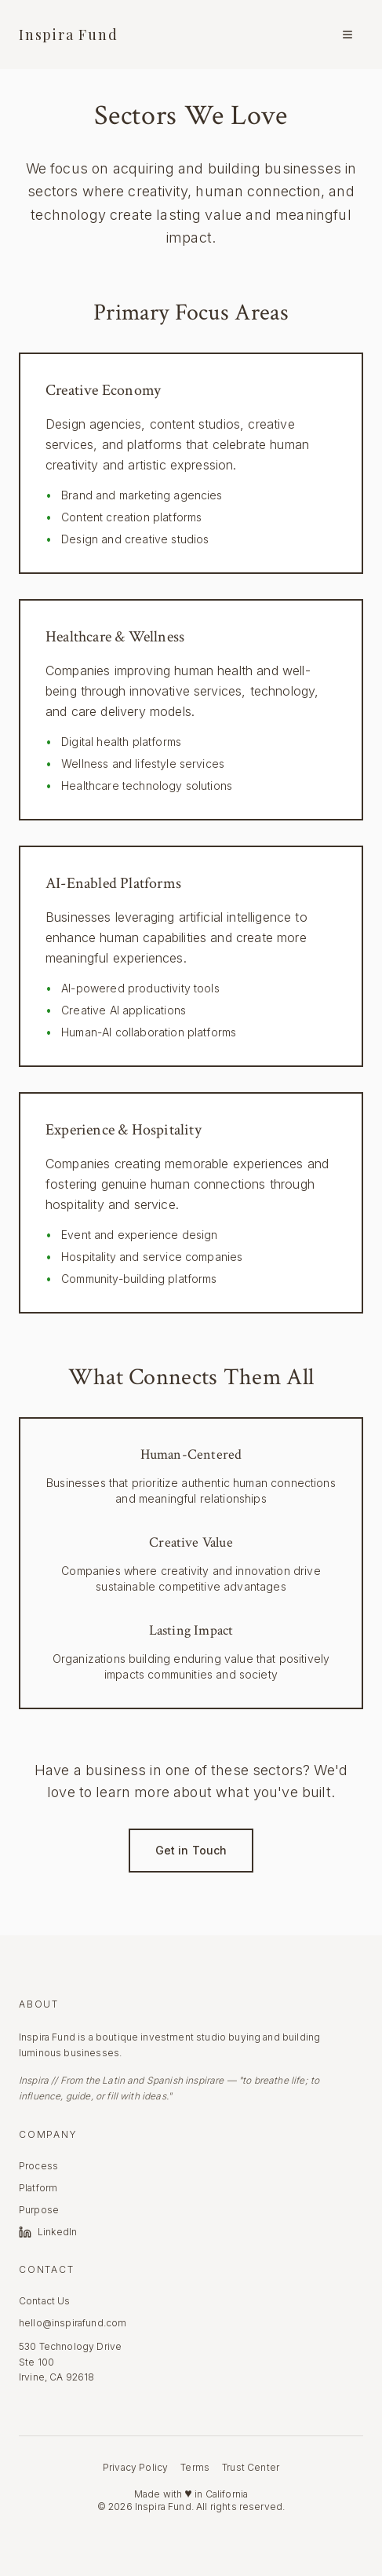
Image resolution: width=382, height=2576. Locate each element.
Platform (38, 2188)
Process (38, 2166)
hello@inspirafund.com (72, 2323)
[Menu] (347, 34)
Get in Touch (191, 1850)
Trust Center (250, 2467)
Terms (194, 2467)
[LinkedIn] (72, 2232)
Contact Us (45, 2301)
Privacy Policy (135, 2467)
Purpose (39, 2210)
